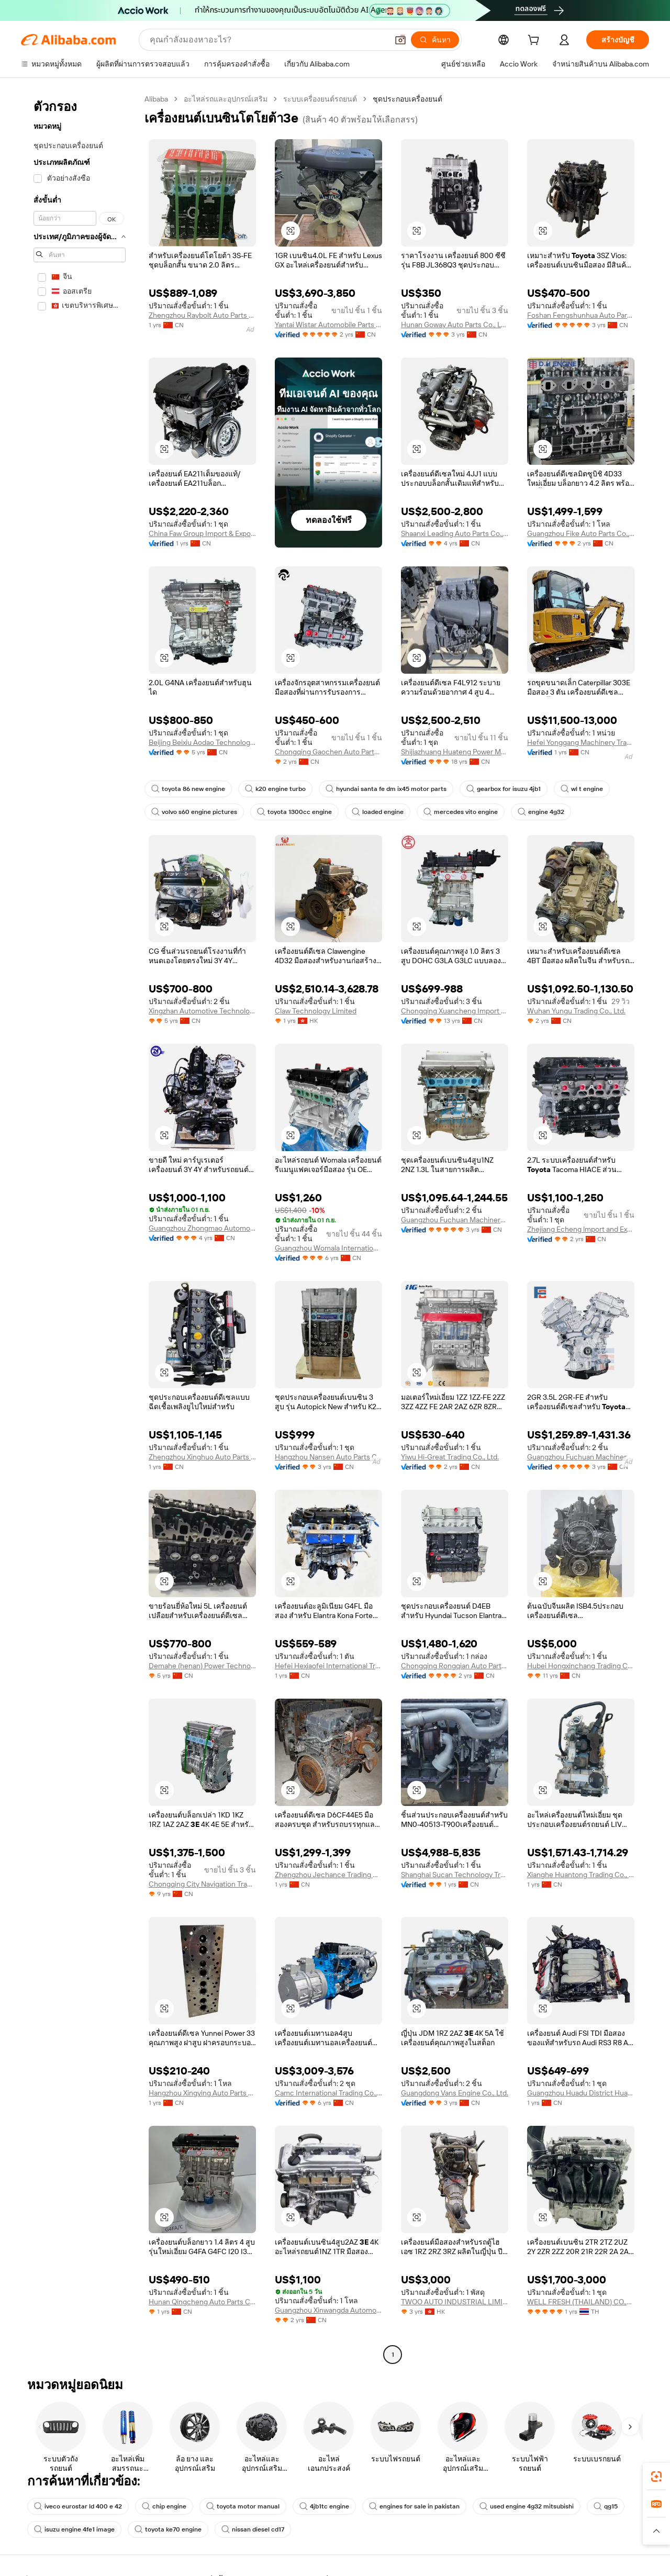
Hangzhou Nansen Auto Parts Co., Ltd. (328, 1457)
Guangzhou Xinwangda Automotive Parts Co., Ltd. (328, 2310)
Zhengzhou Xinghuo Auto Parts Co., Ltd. (202, 1457)
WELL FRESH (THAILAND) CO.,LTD (580, 2302)
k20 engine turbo (275, 789)
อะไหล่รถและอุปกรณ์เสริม (225, 99)
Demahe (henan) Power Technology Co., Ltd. (202, 1665)
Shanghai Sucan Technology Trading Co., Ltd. (454, 1874)
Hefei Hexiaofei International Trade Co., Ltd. (328, 1665)
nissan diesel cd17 (252, 2529)
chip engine (164, 2506)
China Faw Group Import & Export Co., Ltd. (202, 533)
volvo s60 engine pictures (194, 812)
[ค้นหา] (435, 39)
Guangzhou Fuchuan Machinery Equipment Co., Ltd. (454, 1219)
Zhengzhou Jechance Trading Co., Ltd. (328, 1874)
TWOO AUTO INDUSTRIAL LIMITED (454, 2302)
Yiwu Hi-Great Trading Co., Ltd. (450, 1457)
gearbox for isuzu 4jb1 (503, 789)
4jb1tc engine (324, 2506)
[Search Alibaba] (268, 40)
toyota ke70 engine (168, 2529)
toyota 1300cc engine (294, 812)
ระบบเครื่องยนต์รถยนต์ (320, 99)
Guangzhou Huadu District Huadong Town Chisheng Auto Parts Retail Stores (580, 2093)
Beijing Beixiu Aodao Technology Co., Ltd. (202, 742)
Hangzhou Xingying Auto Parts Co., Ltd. (202, 2093)
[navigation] (79, 1228)
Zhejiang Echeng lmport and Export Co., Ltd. (580, 1229)
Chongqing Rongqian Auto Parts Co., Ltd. (454, 1665)
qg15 (606, 2506)
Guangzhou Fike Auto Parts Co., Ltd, (580, 533)
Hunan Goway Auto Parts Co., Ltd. (454, 324)
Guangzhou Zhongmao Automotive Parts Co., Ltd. (202, 1228)
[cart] (535, 41)
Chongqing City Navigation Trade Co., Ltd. (202, 1884)
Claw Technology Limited (315, 1011)
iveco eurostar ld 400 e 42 (78, 2506)
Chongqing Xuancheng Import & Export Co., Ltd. (454, 1011)
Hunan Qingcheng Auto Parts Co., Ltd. (202, 2302)
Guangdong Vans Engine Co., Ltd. (454, 2093)
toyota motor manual (243, 2506)
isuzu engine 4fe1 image (74, 2529)
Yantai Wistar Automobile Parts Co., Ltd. (328, 324)
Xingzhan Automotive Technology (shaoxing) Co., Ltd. (202, 1011)
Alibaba (156, 99)
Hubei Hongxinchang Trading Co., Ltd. (580, 1665)
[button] (400, 40)
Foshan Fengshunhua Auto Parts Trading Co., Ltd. (580, 315)
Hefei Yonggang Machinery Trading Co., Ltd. (580, 742)
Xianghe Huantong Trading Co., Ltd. (580, 1874)
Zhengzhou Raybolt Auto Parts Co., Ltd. (202, 315)
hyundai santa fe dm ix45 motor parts (386, 789)
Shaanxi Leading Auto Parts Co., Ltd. (454, 533)
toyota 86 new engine (188, 789)
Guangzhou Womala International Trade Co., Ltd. (328, 1248)
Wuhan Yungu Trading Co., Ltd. (576, 1011)
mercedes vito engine (460, 812)
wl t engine (582, 789)
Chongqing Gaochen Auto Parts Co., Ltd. (328, 752)
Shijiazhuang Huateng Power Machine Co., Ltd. (454, 752)
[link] (656, 2476)
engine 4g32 (541, 812)
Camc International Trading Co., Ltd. (328, 2093)
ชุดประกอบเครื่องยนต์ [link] (407, 99)
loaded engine (378, 812)
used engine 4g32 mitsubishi (526, 2506)
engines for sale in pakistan (414, 2506)
